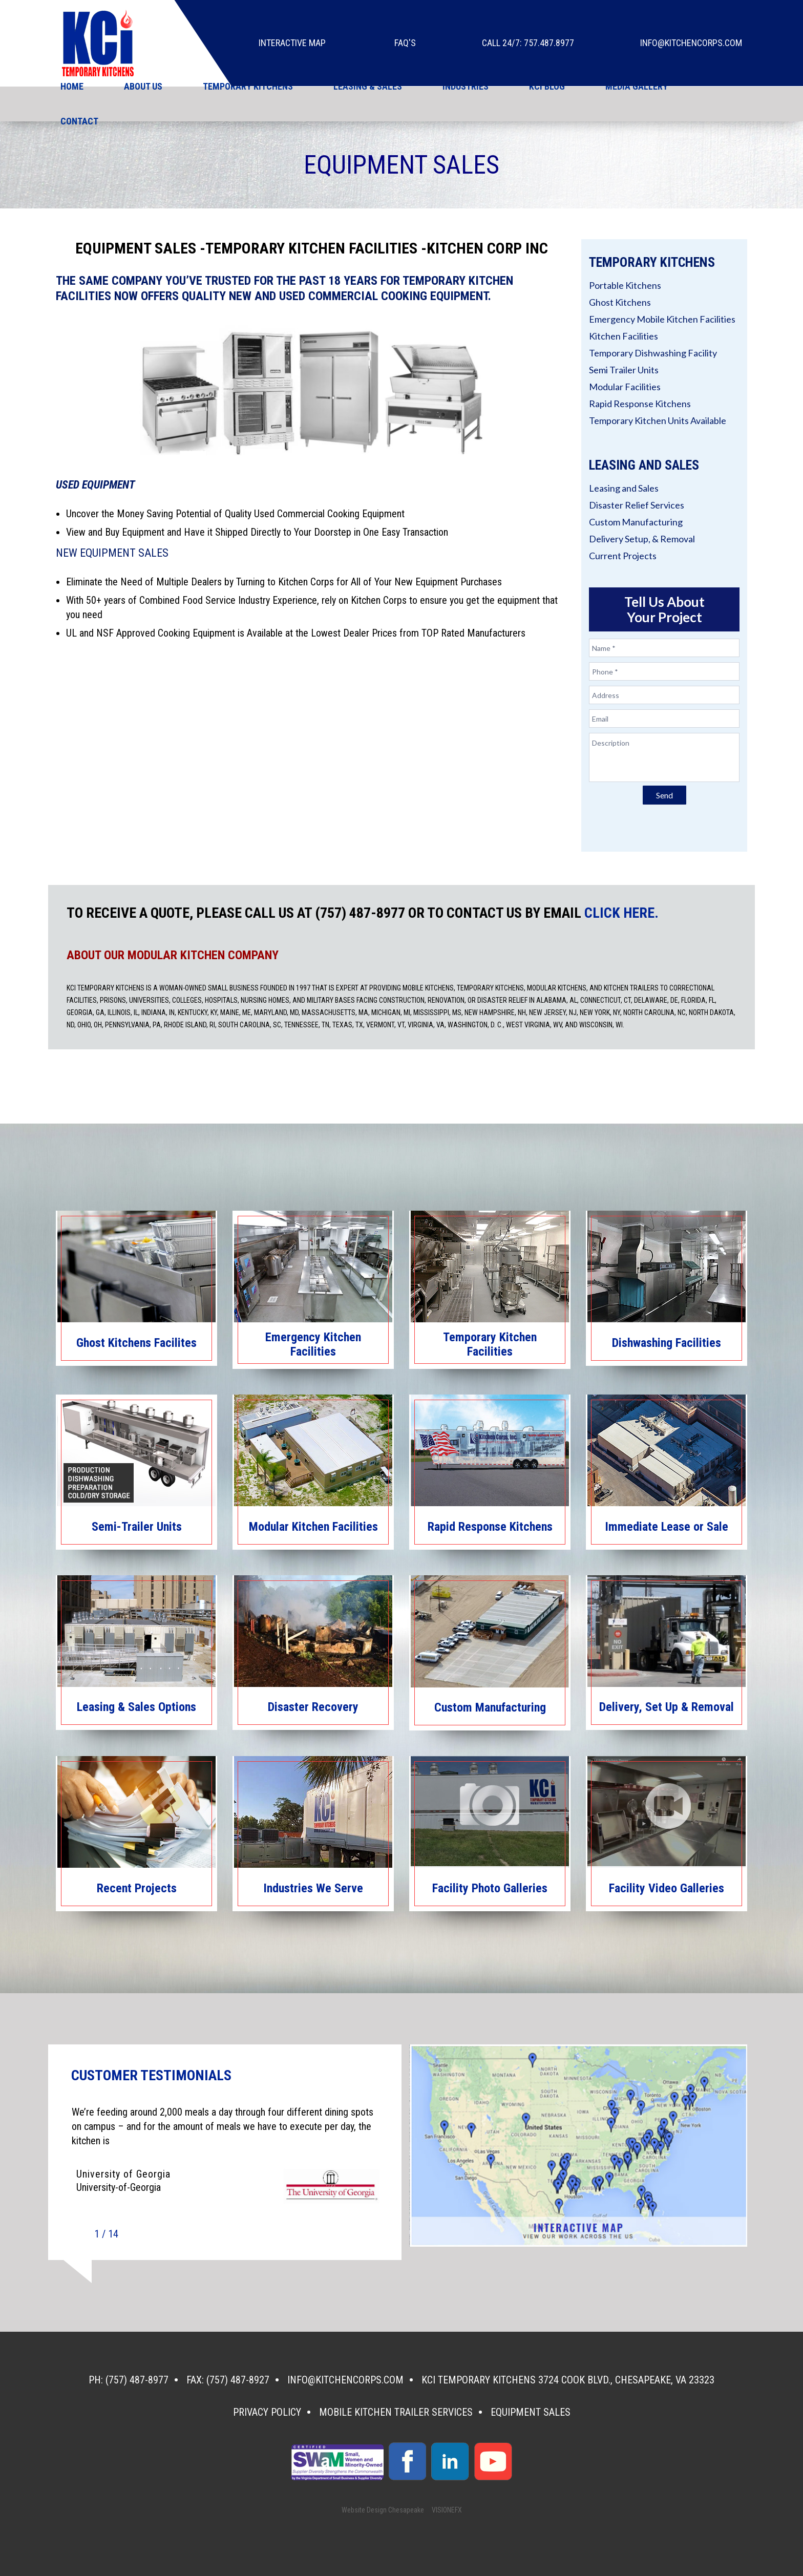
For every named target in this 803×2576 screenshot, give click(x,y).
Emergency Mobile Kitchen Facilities (662, 319)
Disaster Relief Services (636, 505)
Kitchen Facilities (623, 336)
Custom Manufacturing (636, 522)
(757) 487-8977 (136, 2380)
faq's (405, 42)
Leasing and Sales (624, 488)
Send (664, 795)
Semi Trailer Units (624, 370)
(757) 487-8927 (237, 2380)
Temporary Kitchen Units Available (657, 420)
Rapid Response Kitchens (640, 403)
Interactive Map (292, 42)
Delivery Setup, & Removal (642, 539)
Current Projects (623, 556)
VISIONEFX (447, 2510)
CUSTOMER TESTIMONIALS (151, 2075)
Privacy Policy (267, 2412)
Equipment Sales (530, 2412)
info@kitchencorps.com (691, 42)
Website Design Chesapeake (383, 2510)
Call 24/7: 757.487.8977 (528, 42)
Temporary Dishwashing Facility (653, 353)
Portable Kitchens (625, 285)
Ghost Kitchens (620, 302)
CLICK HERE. (621, 913)
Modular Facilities (625, 387)
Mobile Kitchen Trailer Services (396, 2412)
